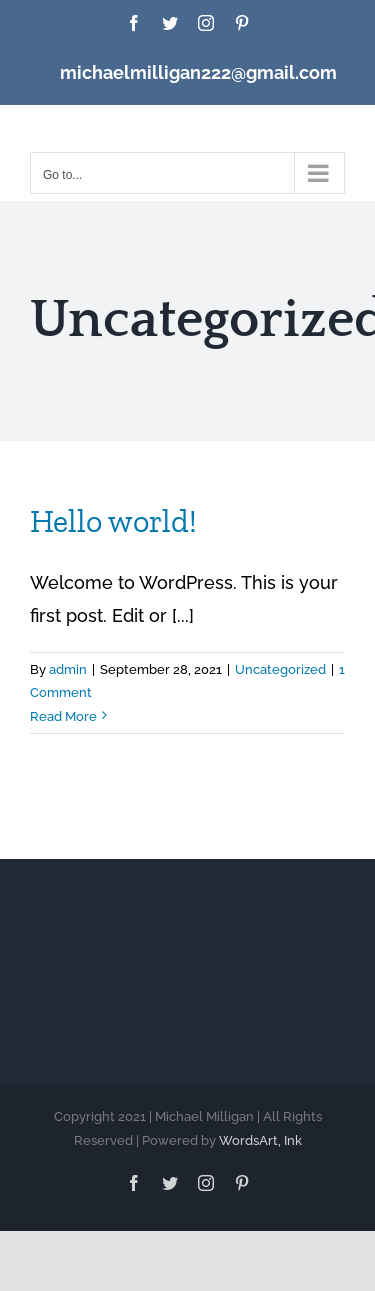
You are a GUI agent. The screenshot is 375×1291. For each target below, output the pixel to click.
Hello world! (113, 521)
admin (68, 669)
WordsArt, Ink (260, 1140)
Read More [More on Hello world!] (63, 716)
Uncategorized (280, 669)
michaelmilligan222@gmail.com (198, 72)
